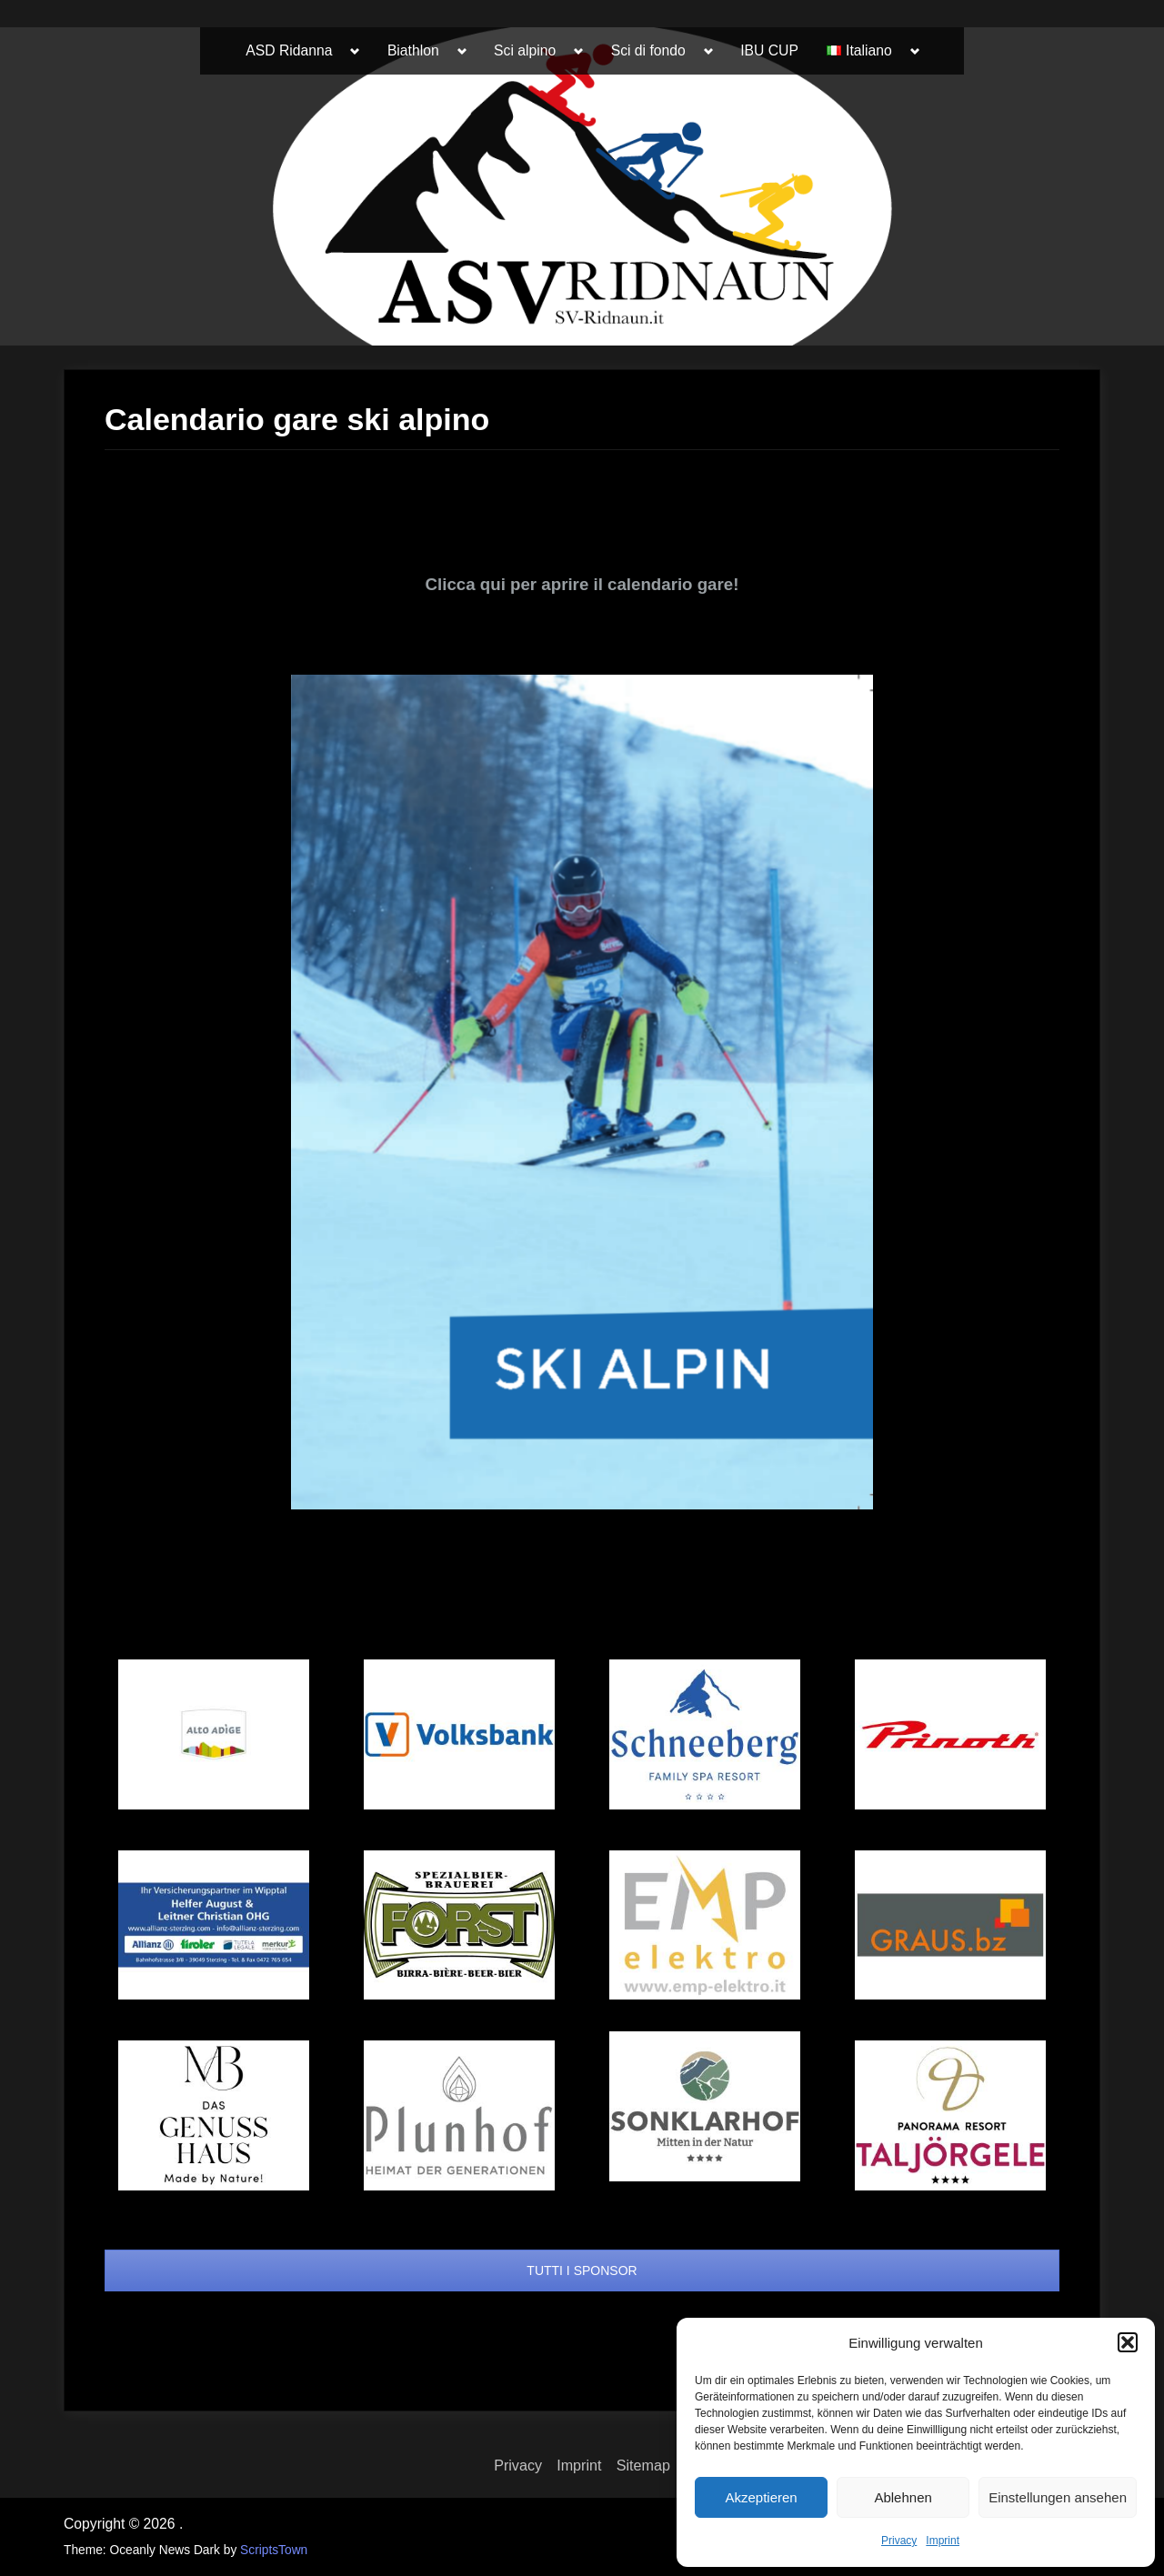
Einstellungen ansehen (1057, 2497)
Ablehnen (902, 2497)
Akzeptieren (761, 2497)
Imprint (942, 2540)
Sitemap (643, 2465)
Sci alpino (525, 50)
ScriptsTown (273, 2550)
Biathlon (413, 50)
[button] (1128, 2342)
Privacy (899, 2540)
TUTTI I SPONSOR (582, 2270)
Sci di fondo (648, 50)
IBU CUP (769, 50)
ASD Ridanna (289, 50)
